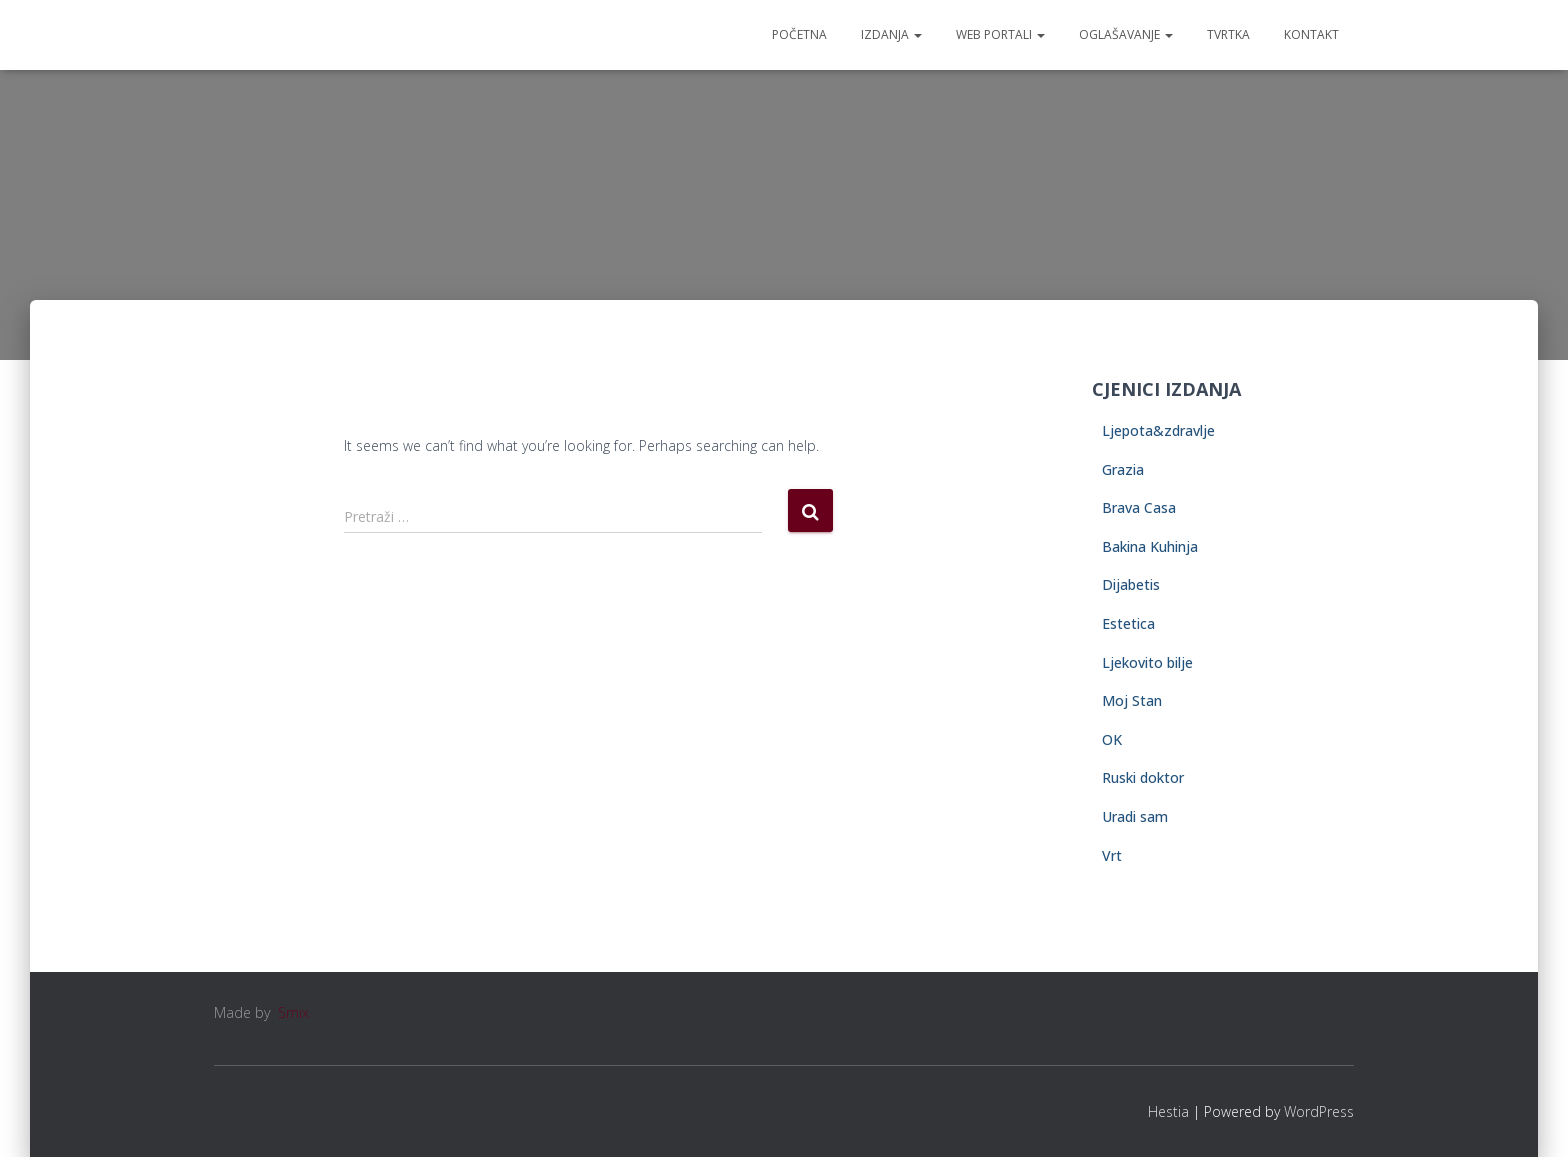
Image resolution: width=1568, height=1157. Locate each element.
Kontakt (1311, 34)
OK (1112, 739)
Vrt (1112, 855)
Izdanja (891, 34)
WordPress (1319, 1111)
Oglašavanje (1126, 34)
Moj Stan (1132, 700)
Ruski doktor (1143, 777)
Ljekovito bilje (1147, 662)
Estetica (1128, 623)
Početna (799, 34)
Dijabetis (1131, 584)
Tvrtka (1228, 34)
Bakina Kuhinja (1150, 546)
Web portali (1000, 34)
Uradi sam (1135, 816)
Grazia (1123, 469)
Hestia (1168, 1111)
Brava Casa (1139, 507)
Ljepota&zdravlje (1158, 430)
